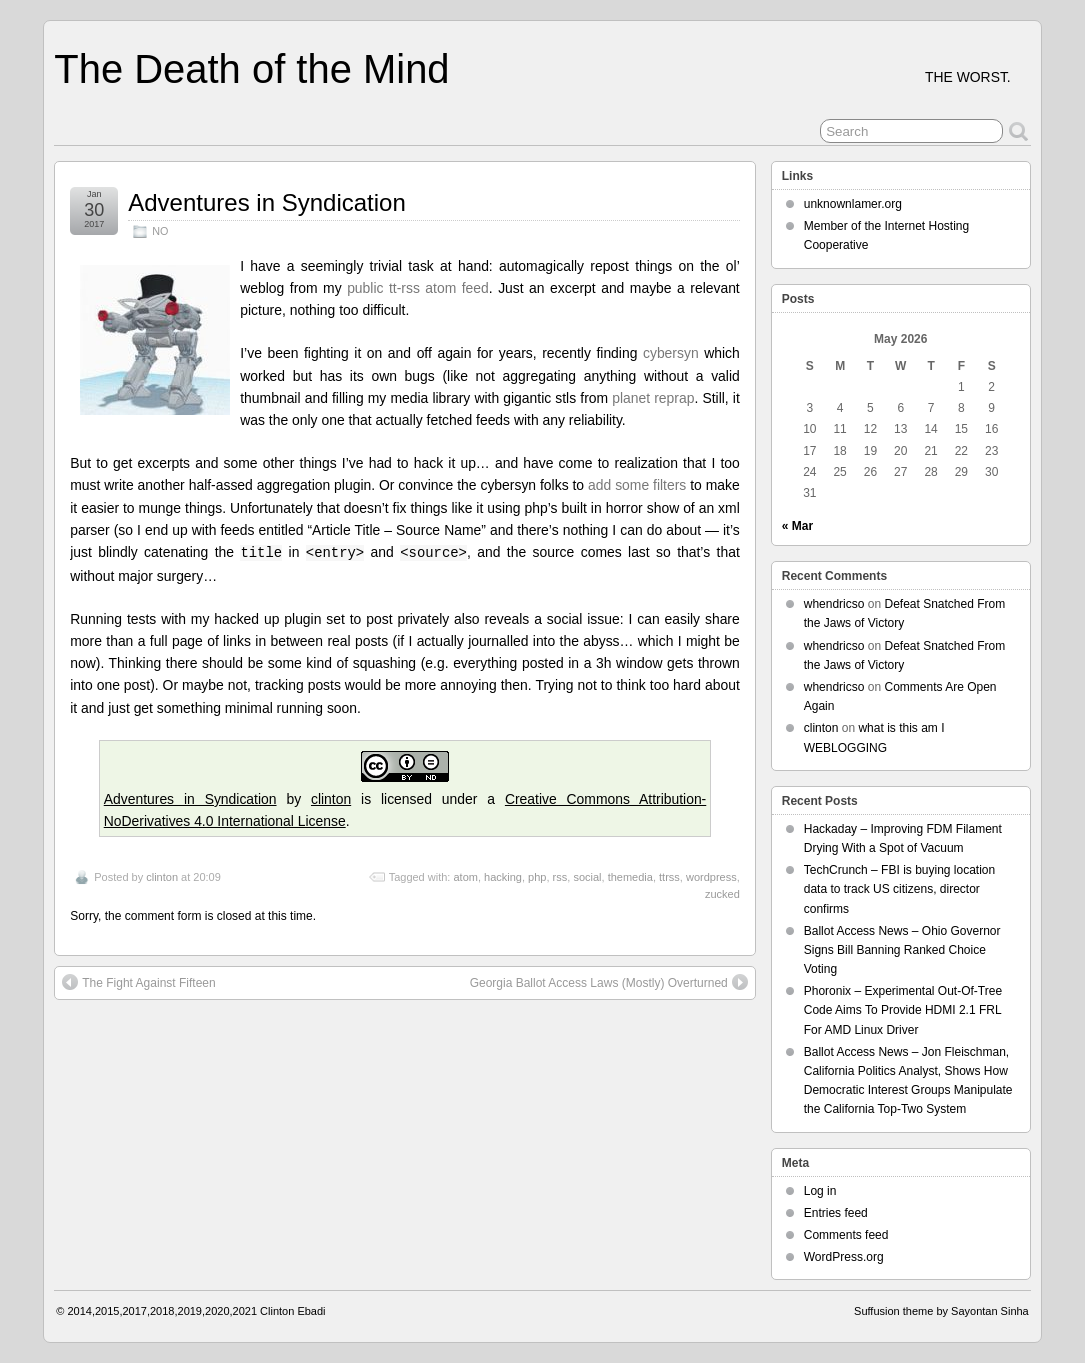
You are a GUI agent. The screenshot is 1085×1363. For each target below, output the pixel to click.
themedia (630, 877)
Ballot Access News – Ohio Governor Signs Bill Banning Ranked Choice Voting (902, 950)
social (587, 877)
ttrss (669, 877)
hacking (503, 877)
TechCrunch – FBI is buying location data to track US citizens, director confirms (899, 889)
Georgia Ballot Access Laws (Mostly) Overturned (609, 982)
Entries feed (836, 1213)
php (537, 877)
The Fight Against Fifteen (138, 982)
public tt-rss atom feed (418, 288)
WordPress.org (844, 1257)
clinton (331, 799)
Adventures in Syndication (267, 202)
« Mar (797, 526)
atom (465, 877)
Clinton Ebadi (292, 1311)
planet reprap (653, 398)
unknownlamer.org (853, 204)
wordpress (711, 877)
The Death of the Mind (251, 69)
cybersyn (671, 353)
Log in (820, 1191)
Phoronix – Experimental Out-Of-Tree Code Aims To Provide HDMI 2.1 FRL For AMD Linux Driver (903, 1010)
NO (160, 231)
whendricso (834, 604)
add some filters (637, 485)
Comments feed (846, 1235)
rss (560, 877)
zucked (722, 894)
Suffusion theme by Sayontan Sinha (941, 1311)
